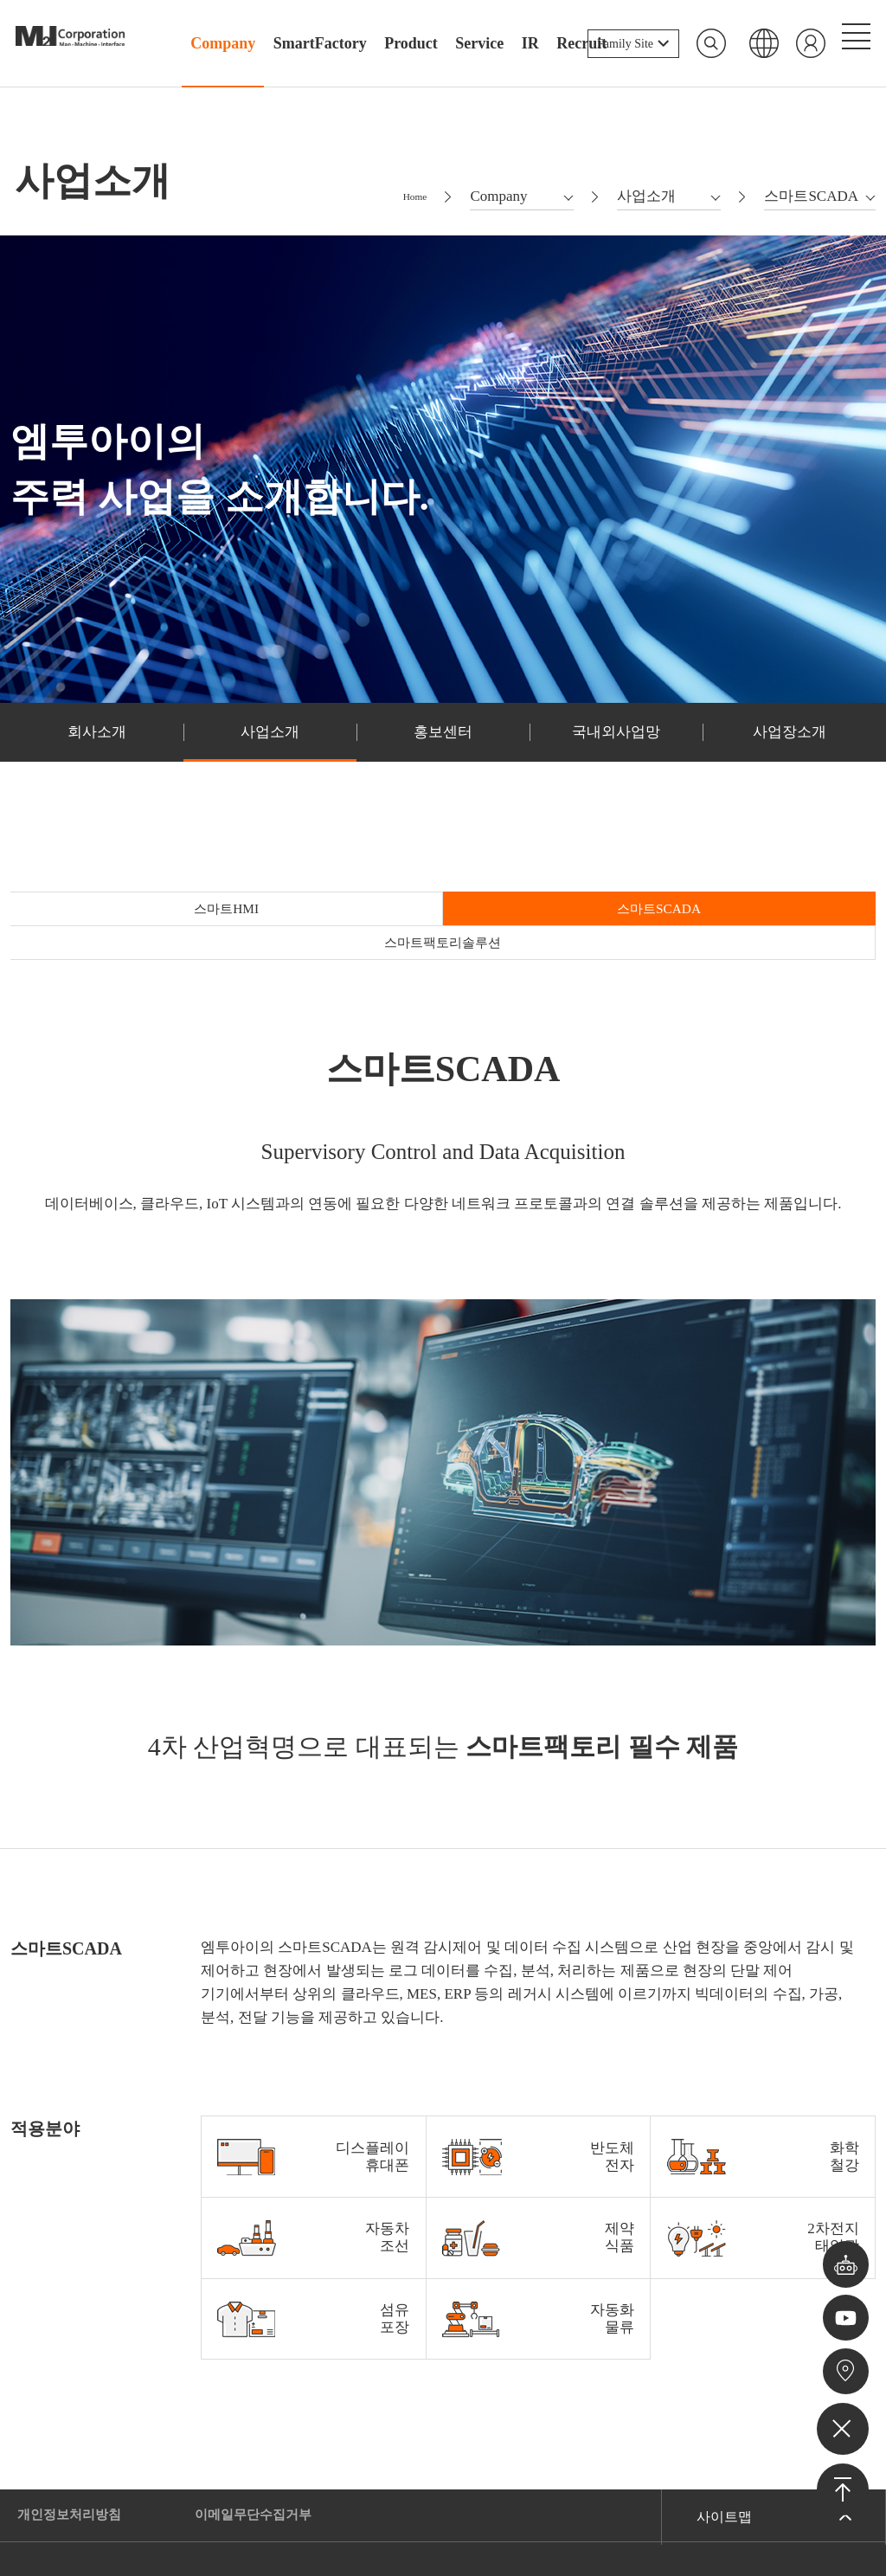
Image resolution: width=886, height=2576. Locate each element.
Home (409, 207)
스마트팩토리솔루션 (730, 930)
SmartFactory (320, 43)
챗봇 (842, 2247)
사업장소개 (789, 748)
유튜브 (843, 2308)
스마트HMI (155, 930)
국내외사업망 (616, 748)
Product (411, 43)
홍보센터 (443, 748)
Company (222, 43)
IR (530, 43)
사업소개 (270, 748)
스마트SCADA (442, 930)
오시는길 (843, 2368)
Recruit (581, 43)
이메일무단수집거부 (264, 2434)
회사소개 (97, 748)
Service (479, 43)
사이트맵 (724, 2434)
